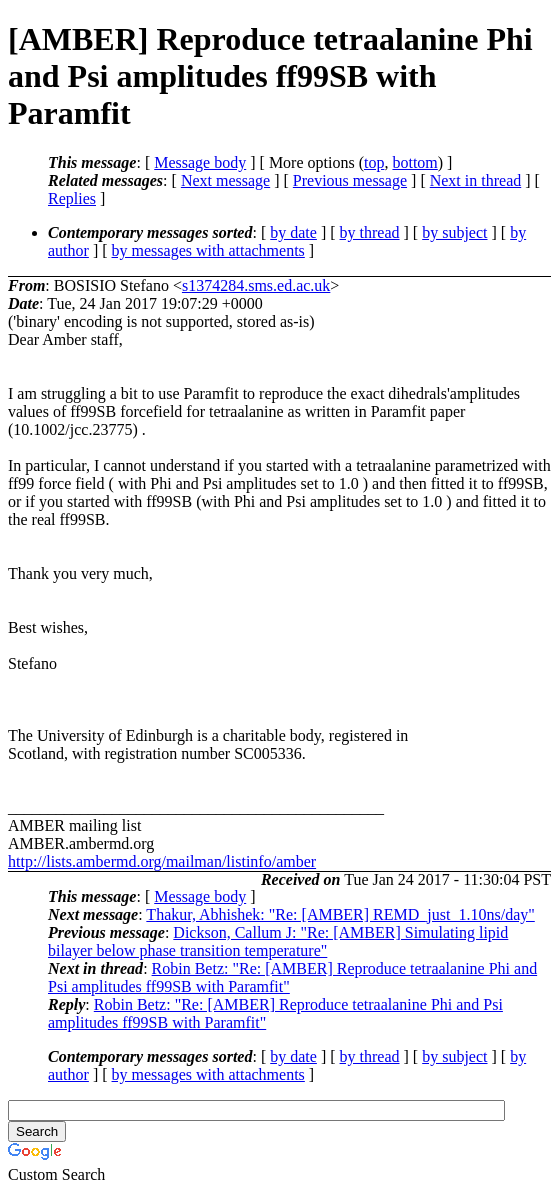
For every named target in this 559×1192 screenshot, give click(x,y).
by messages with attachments (208, 250)
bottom (414, 162)
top (374, 162)
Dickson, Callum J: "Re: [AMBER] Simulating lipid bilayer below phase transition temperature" (278, 941)
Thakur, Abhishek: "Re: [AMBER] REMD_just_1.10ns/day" (340, 914)
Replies (72, 198)
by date (293, 232)
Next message (225, 180)
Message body (200, 162)
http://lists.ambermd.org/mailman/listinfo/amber (162, 861)
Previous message (350, 180)
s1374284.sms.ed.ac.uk (256, 285)
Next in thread (476, 180)
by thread (370, 232)
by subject (454, 232)
